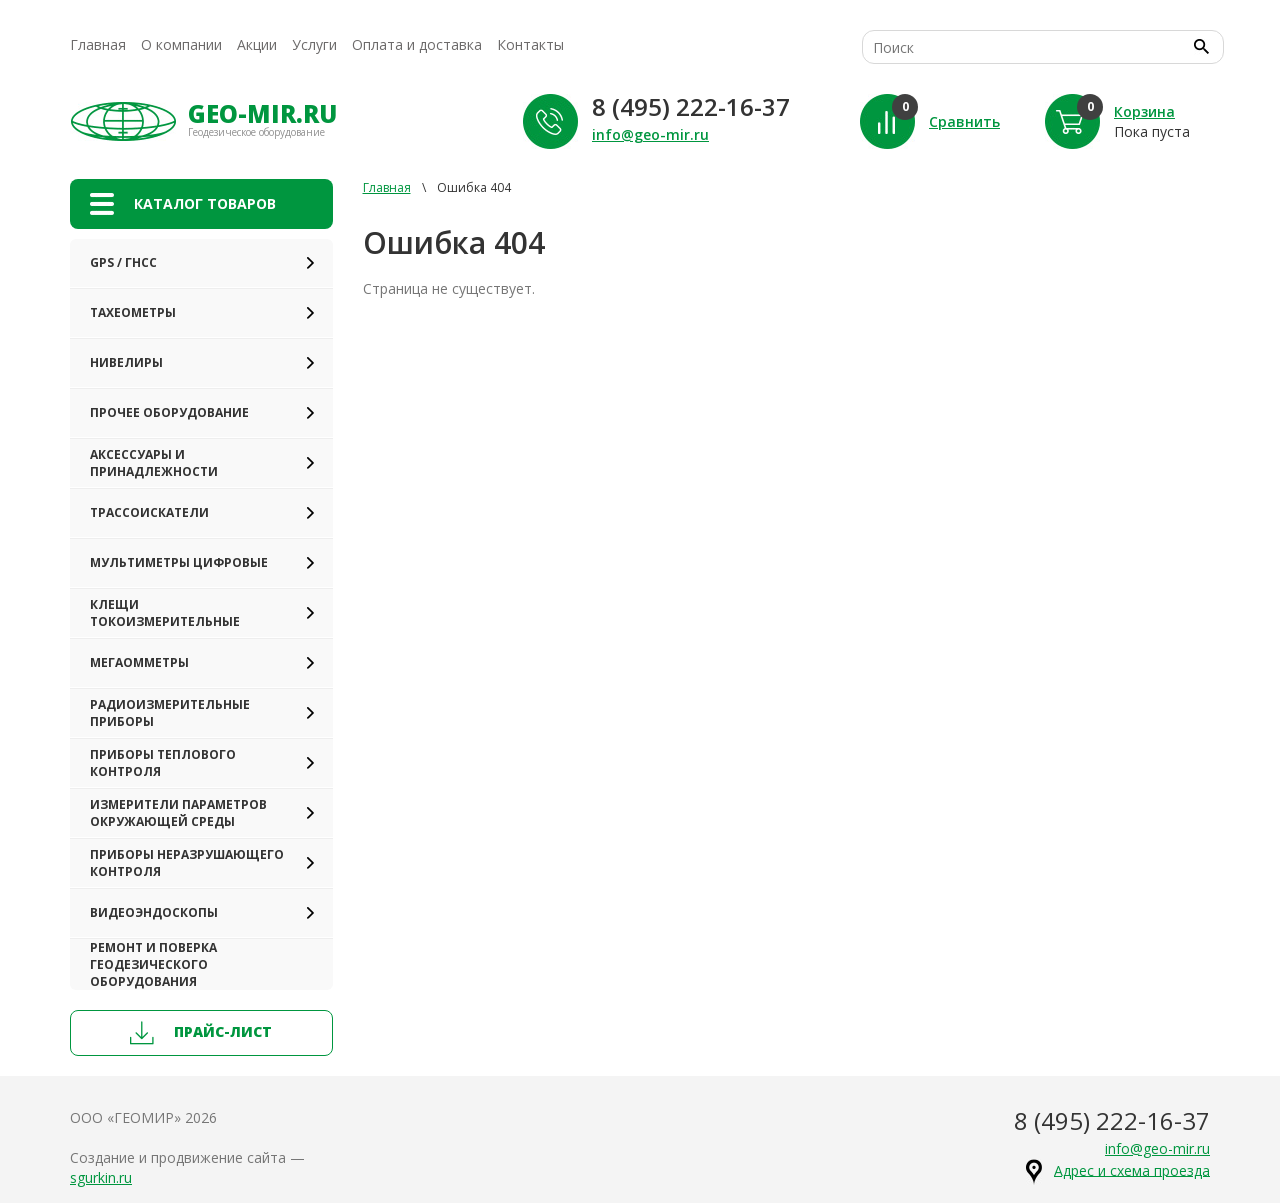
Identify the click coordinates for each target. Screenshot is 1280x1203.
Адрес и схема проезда (1132, 1169)
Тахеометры (133, 312)
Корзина (1144, 111)
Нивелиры (126, 362)
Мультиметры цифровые (179, 562)
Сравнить (964, 121)
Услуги (314, 44)
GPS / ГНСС (123, 262)
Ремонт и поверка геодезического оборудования (153, 964)
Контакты (530, 44)
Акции (257, 44)
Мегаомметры (139, 662)
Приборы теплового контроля (163, 763)
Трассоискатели (149, 512)
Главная (98, 44)
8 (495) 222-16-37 (691, 106)
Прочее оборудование (169, 412)
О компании (181, 44)
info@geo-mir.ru (650, 134)
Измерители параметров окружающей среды (178, 813)
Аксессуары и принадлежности (154, 463)
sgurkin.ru (101, 1177)
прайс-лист (201, 1033)
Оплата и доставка (417, 44)
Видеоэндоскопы (154, 912)
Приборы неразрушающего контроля (187, 863)
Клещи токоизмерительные (165, 613)
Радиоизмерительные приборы (170, 713)
